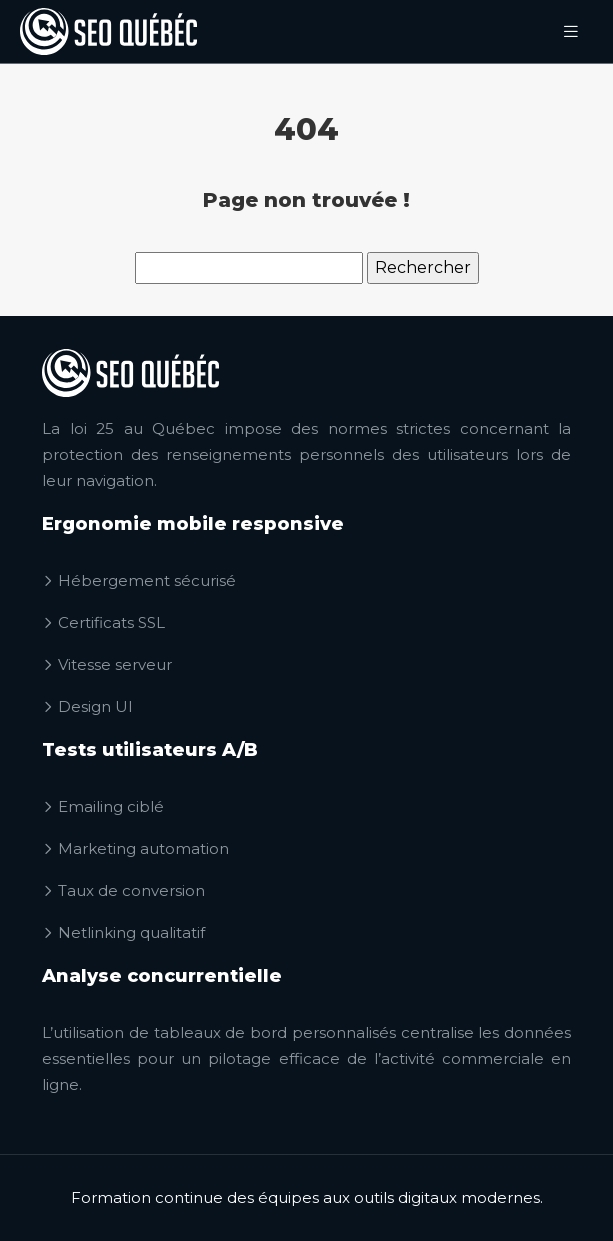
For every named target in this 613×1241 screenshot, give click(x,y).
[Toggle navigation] (571, 31)
